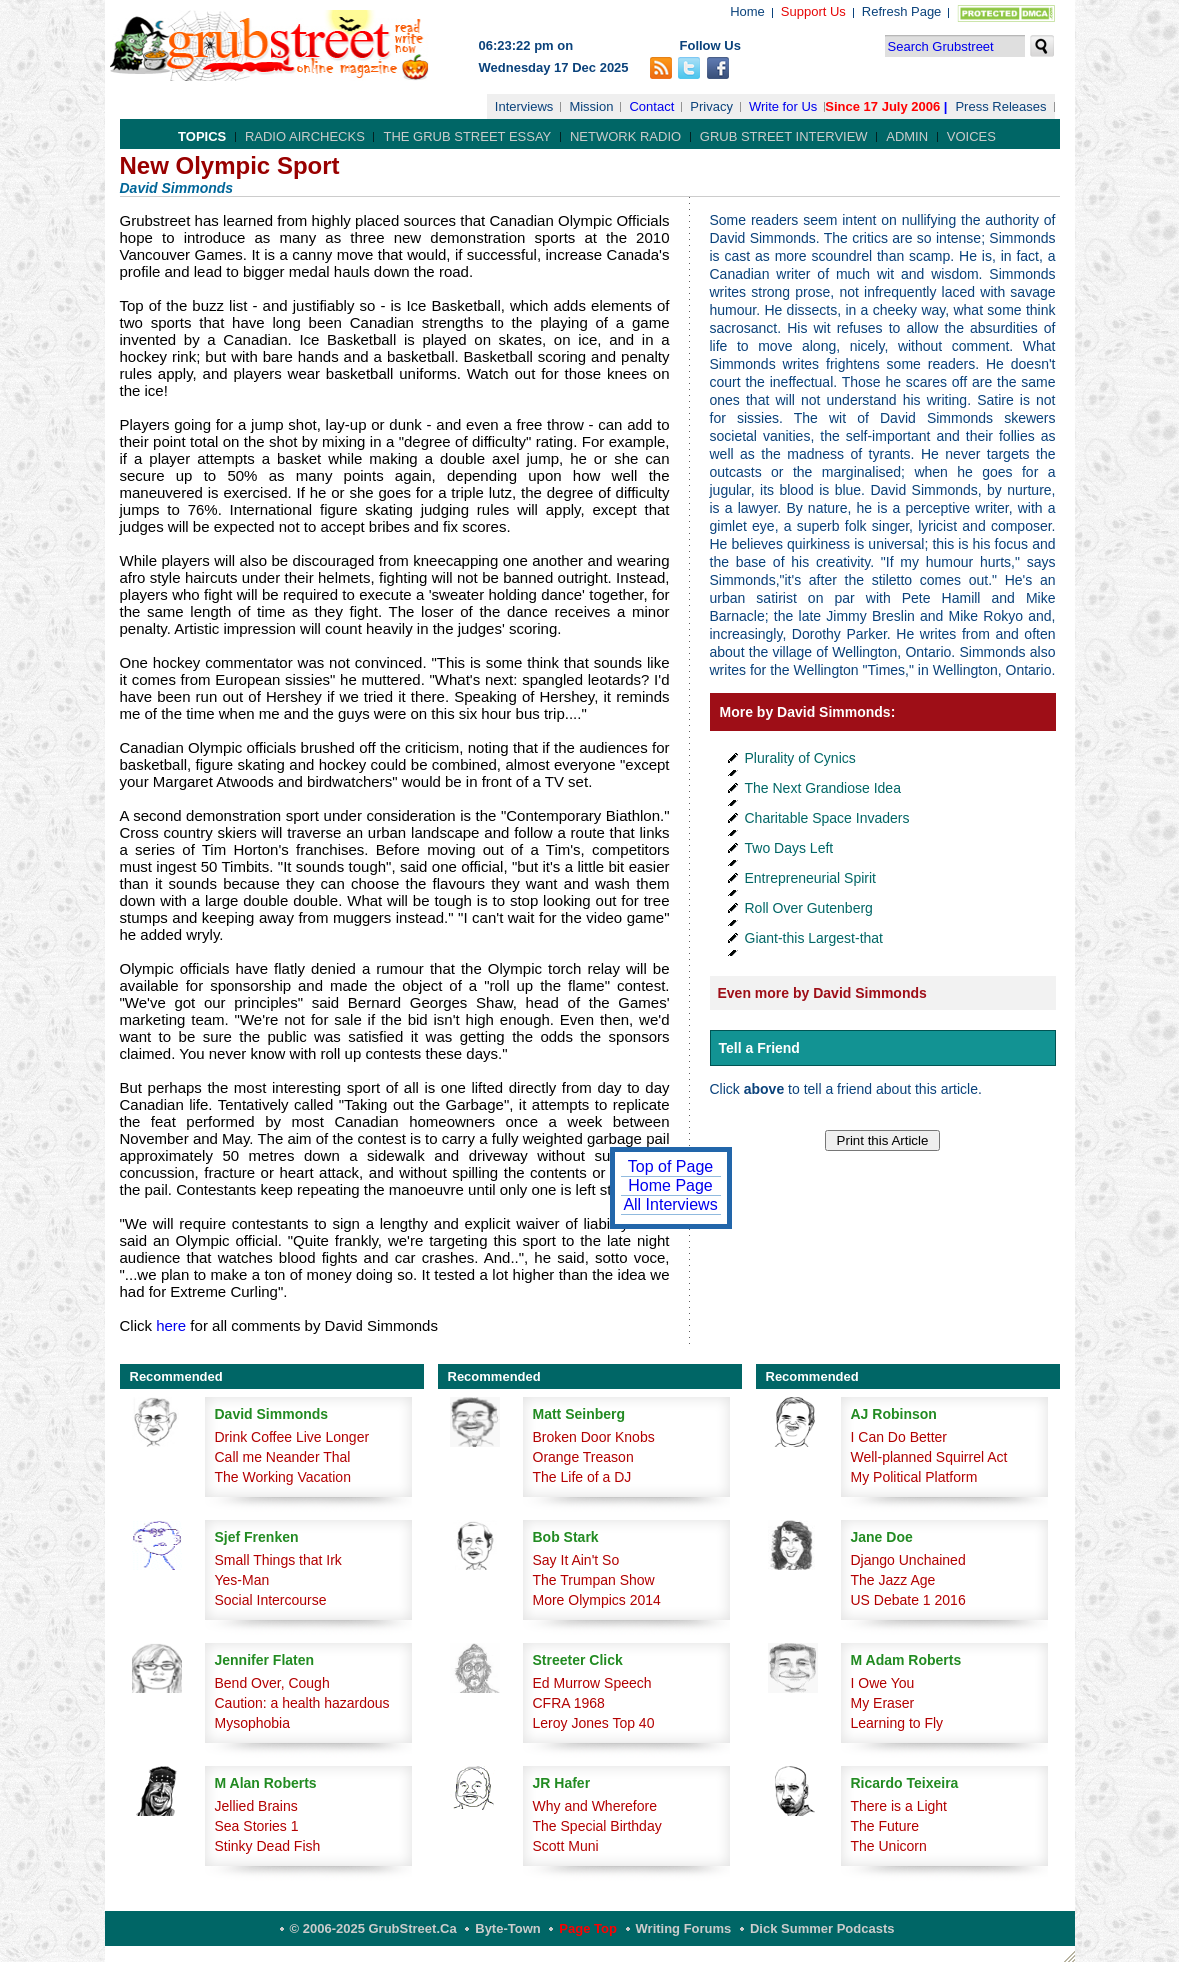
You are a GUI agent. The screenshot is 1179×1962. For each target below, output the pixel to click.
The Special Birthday (597, 1826)
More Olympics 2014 (597, 1600)
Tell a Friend (759, 1048)
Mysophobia (253, 1723)
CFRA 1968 (569, 1703)
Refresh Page (902, 11)
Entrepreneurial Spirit (811, 878)
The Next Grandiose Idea (823, 788)
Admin (907, 136)
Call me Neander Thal (283, 1457)
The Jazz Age (893, 1580)
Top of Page (670, 1166)
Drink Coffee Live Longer (292, 1437)
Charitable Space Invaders (827, 818)
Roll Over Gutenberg (809, 908)
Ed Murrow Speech (592, 1683)
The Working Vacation (283, 1477)
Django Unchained (908, 1560)
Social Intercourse (271, 1600)
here (171, 1325)
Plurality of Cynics (800, 758)
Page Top (588, 1928)
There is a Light (899, 1806)
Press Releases (1000, 106)
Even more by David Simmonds (822, 993)
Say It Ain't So (576, 1560)
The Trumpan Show (594, 1580)
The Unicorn (889, 1846)
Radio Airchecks (305, 136)
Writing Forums (684, 1928)
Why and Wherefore (595, 1806)
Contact (651, 106)
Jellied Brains (256, 1806)
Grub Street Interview (784, 136)
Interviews (524, 106)
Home (747, 11)
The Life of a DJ (582, 1477)
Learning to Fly (897, 1723)
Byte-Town (507, 1928)
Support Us (813, 11)
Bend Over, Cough (272, 1683)
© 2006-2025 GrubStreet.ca (373, 1928)
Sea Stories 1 (257, 1826)
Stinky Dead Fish (268, 1846)
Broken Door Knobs (594, 1437)
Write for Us (783, 106)
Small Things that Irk (278, 1560)
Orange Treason (583, 1457)
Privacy (711, 106)
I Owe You (883, 1683)
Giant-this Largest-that (814, 938)
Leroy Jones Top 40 (594, 1723)
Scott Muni (566, 1846)
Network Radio (625, 136)
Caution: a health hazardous (302, 1703)
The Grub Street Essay (467, 136)
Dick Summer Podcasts (822, 1928)
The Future (885, 1826)
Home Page (670, 1185)
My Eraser (883, 1703)
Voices (971, 136)
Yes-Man (242, 1580)
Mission (591, 106)
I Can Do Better (899, 1437)
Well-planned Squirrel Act (929, 1457)
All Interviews (670, 1204)
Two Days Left (789, 848)
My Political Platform (914, 1477)
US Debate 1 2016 (908, 1600)
